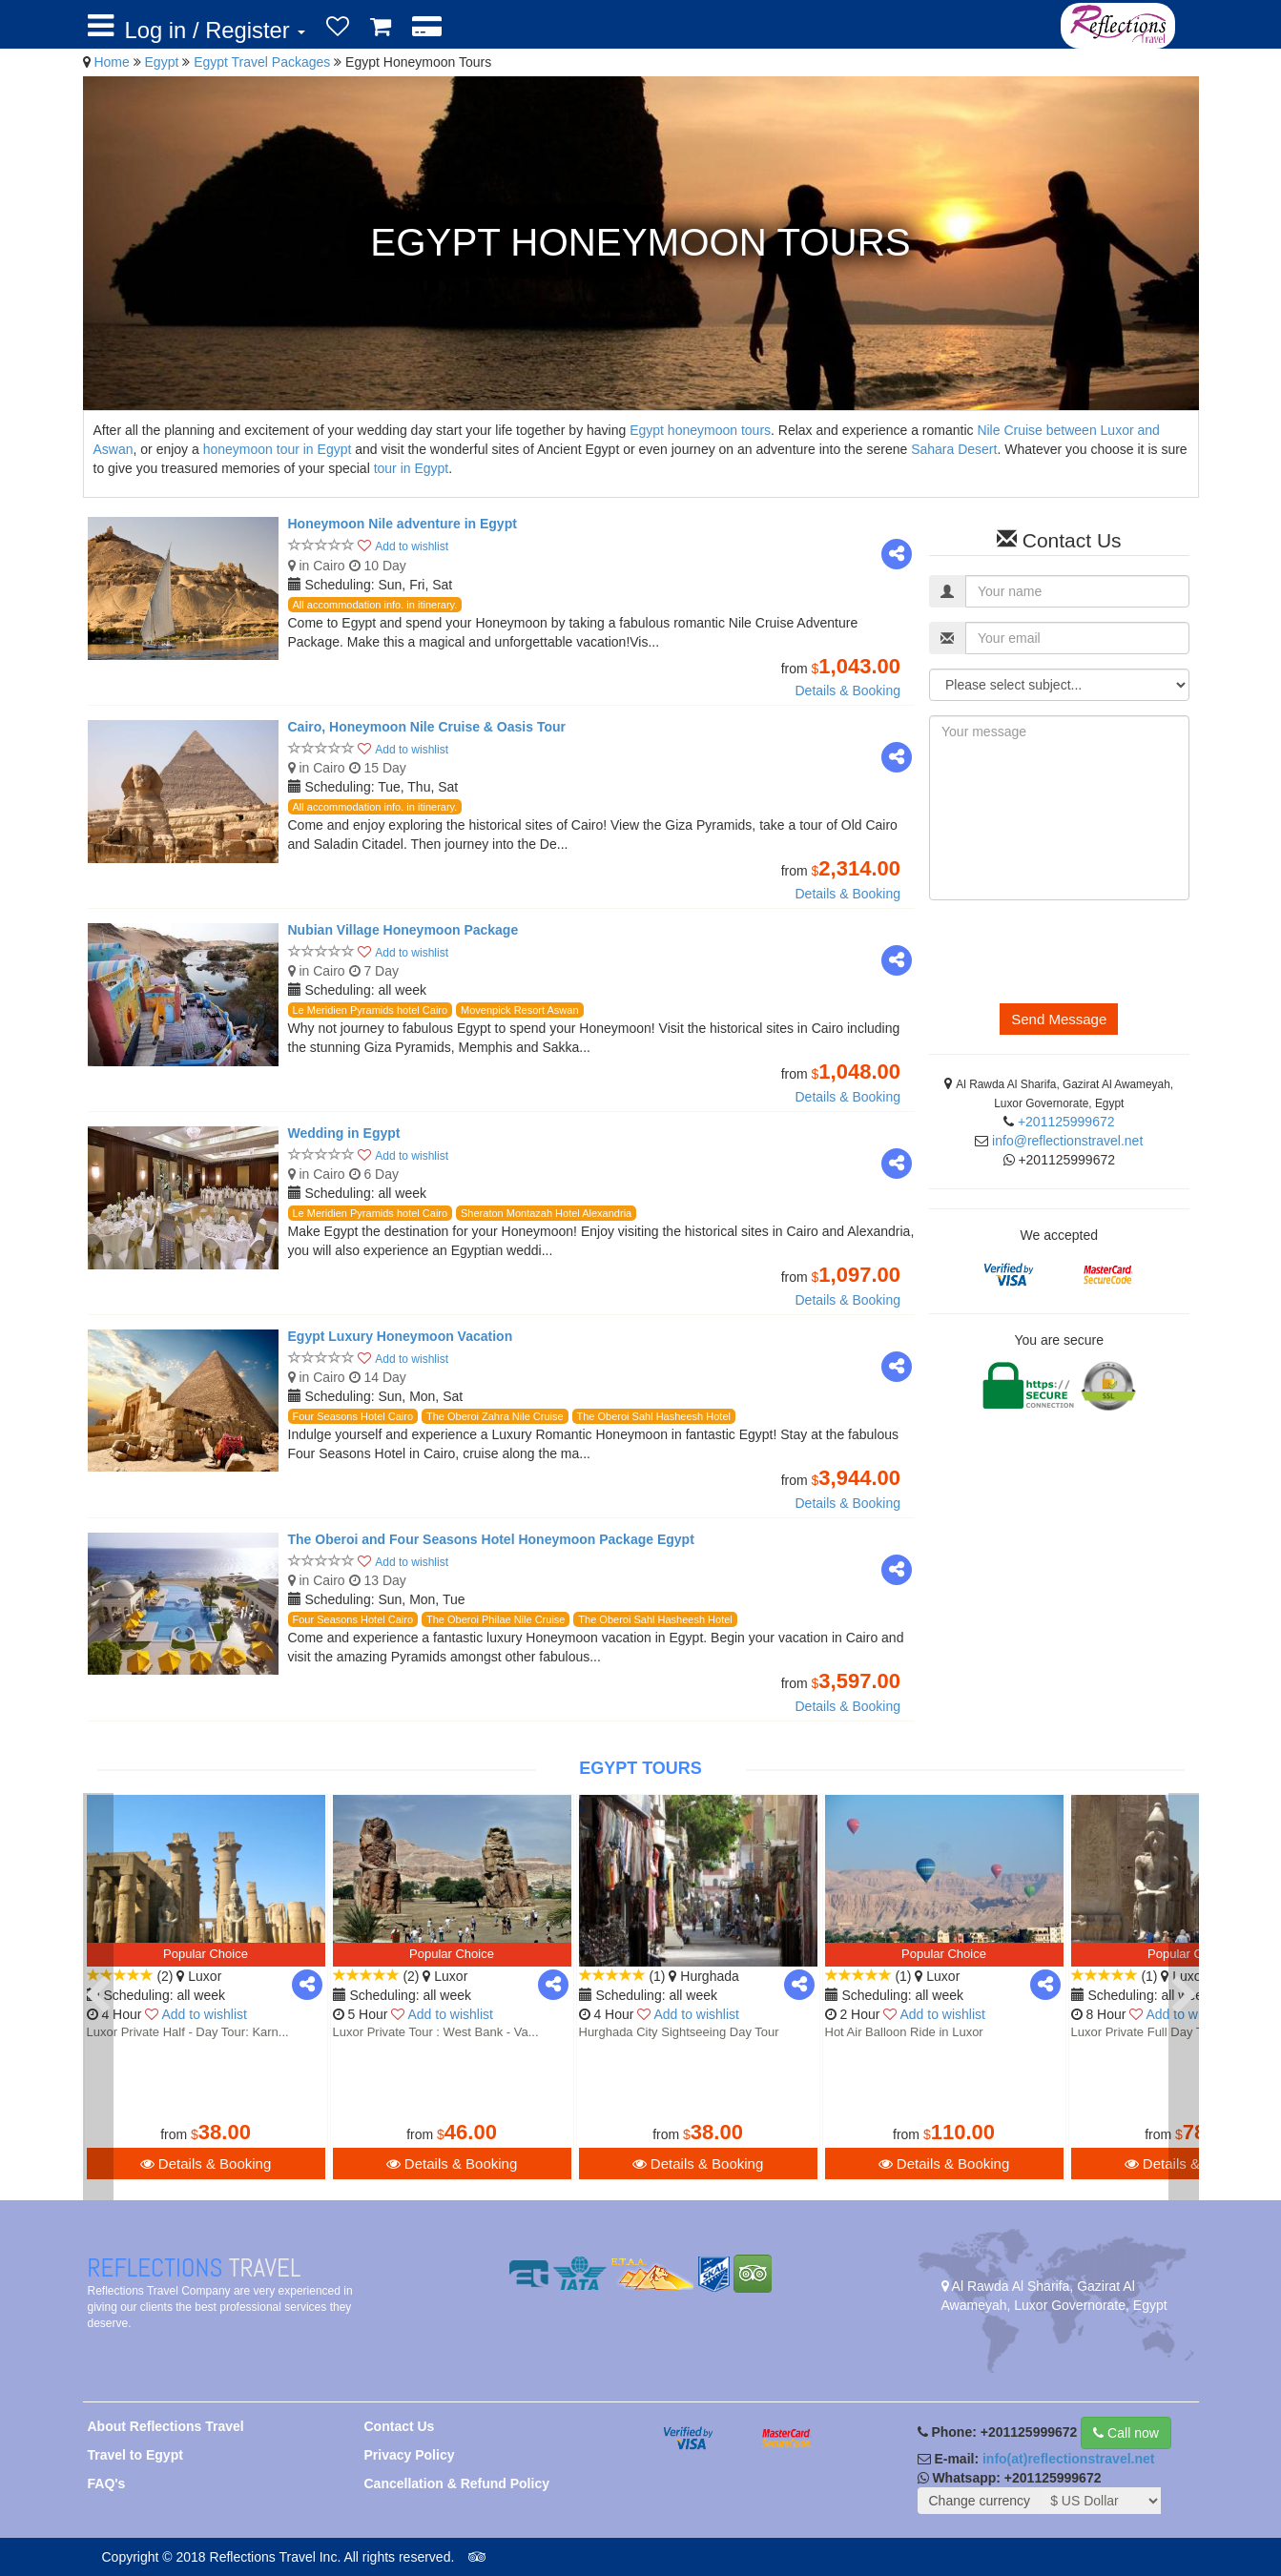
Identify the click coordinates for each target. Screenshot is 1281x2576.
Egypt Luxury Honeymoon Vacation (400, 1336)
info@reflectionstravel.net (1067, 1140)
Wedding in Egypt (344, 1133)
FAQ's (107, 2483)
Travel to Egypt (135, 2455)
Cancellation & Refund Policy (456, 2483)
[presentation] (1074, 952)
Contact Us (399, 2426)
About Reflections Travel (166, 2426)
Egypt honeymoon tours (700, 430)
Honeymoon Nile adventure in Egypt (402, 523)
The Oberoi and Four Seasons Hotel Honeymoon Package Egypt (491, 1539)
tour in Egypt (411, 468)
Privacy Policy (409, 2455)
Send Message (1058, 1019)
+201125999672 (1066, 1121)
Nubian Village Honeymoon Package (403, 930)
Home (111, 62)
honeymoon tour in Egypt (277, 449)
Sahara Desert (954, 449)
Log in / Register (215, 30)
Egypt (164, 62)
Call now (1126, 2433)
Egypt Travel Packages (264, 62)
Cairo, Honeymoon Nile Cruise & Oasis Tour (427, 726)
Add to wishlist (411, 546)
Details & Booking (847, 690)
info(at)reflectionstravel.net (1068, 2458)
